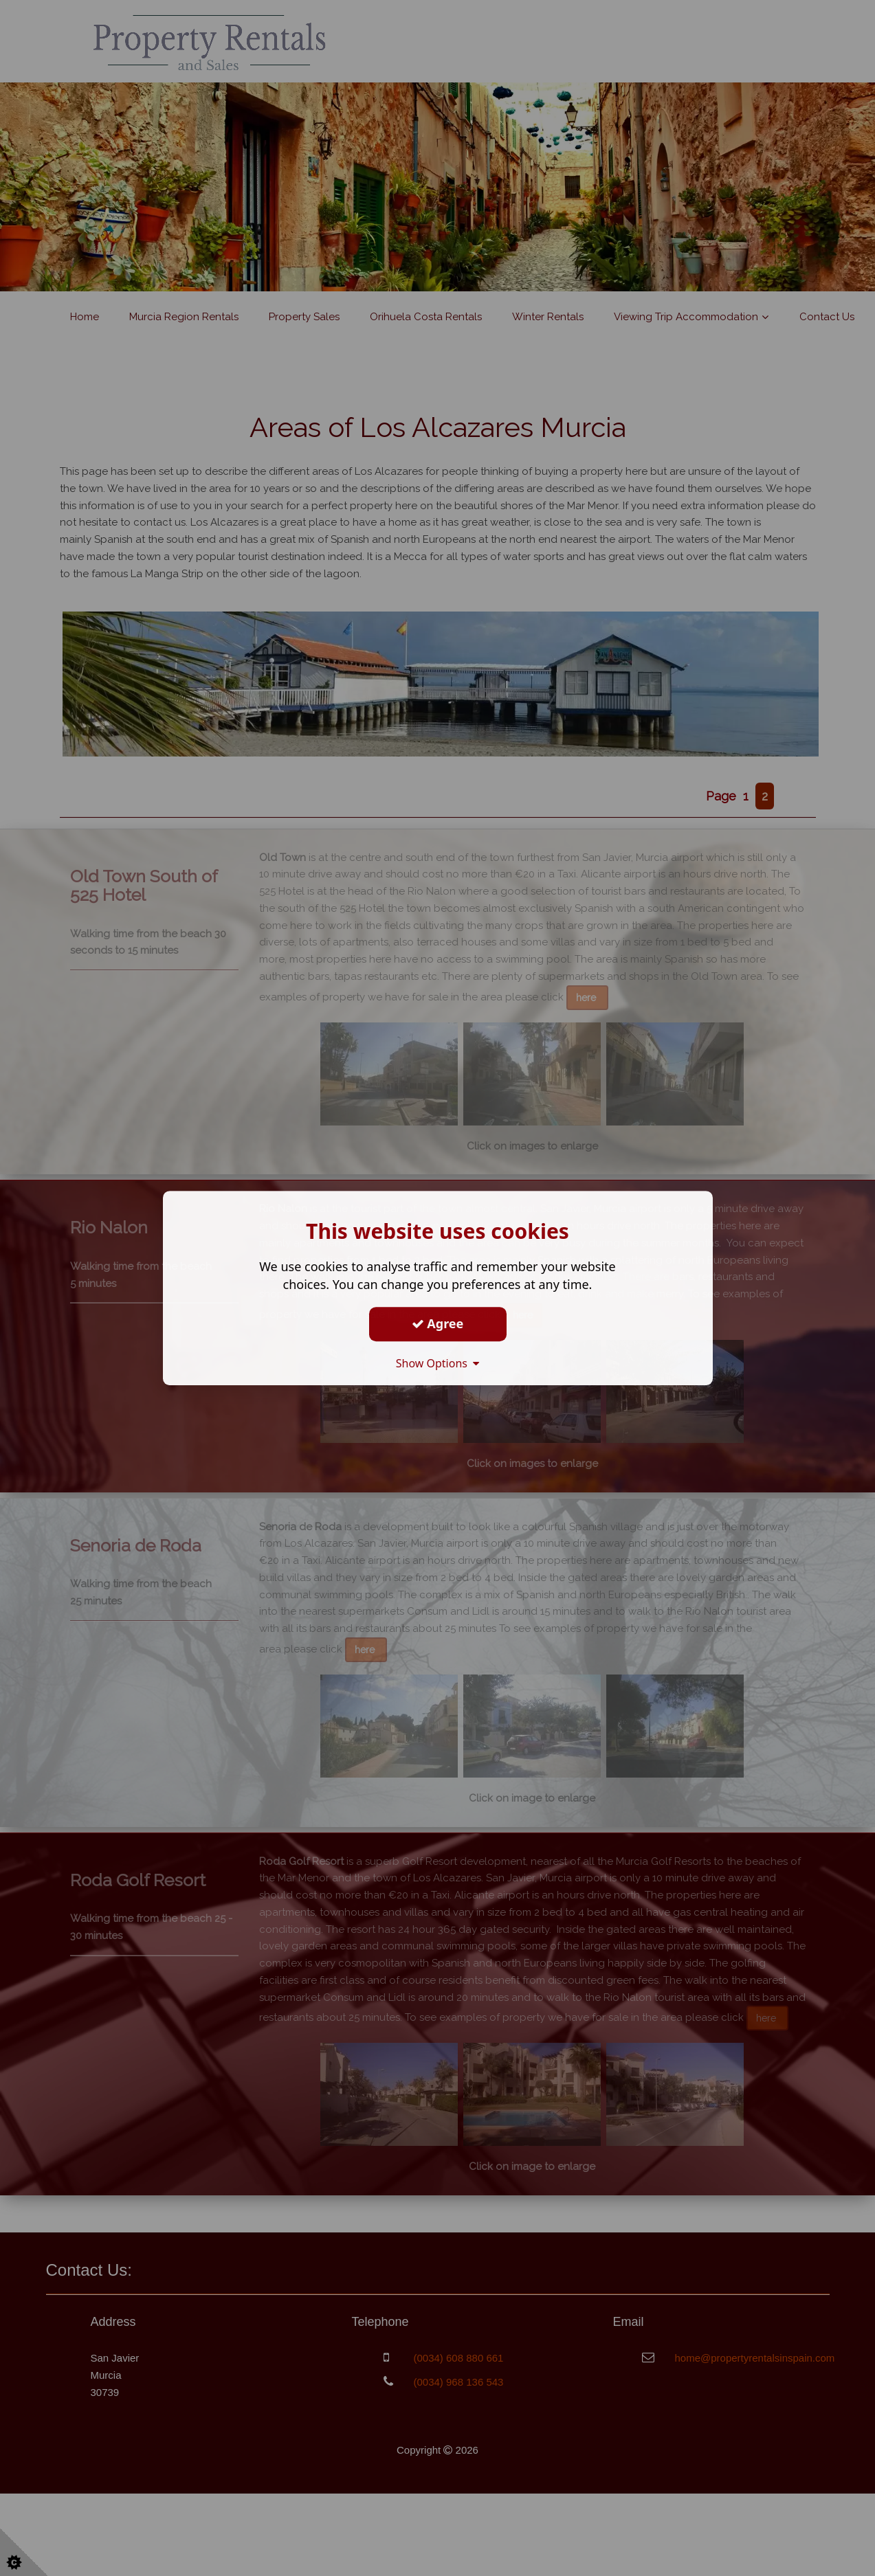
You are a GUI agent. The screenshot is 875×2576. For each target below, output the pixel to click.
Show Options (438, 1363)
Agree (438, 1323)
